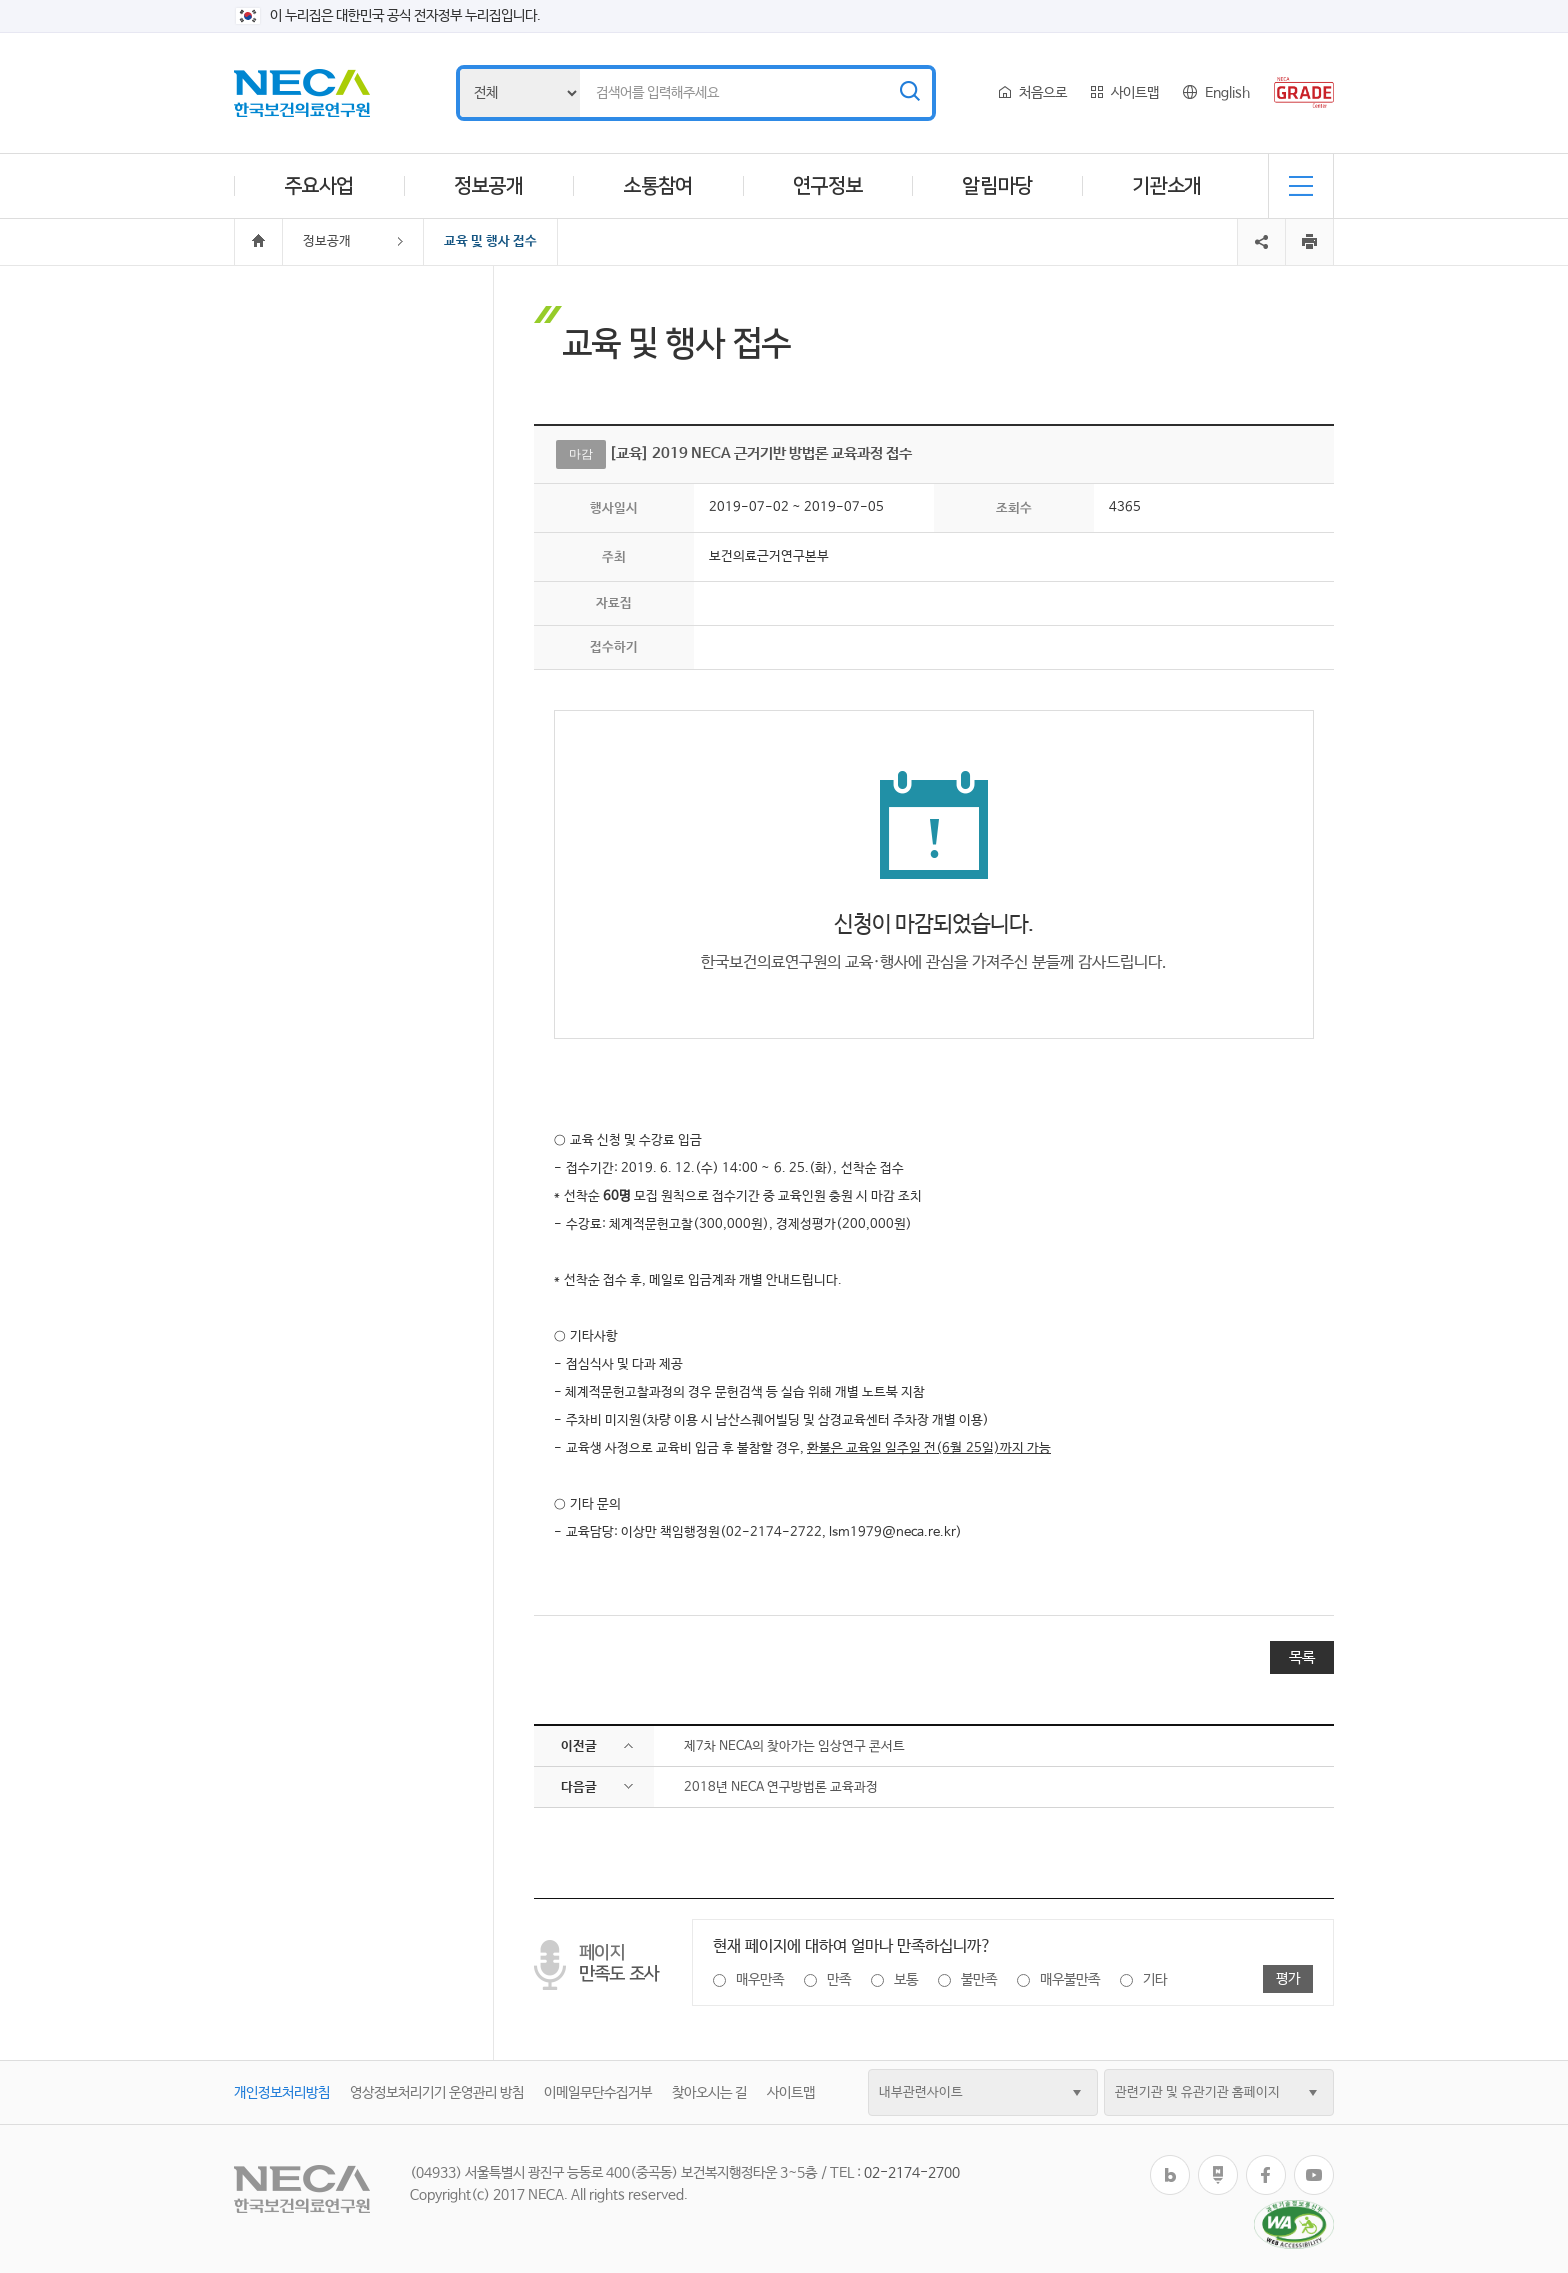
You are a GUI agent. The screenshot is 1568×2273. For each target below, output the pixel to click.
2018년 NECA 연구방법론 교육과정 (781, 1787)
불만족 (979, 1980)
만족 (839, 1980)
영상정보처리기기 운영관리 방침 (437, 2093)
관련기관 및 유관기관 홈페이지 (1197, 2092)
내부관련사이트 (921, 2092)
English (1227, 93)
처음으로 (1043, 93)
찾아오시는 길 (709, 2093)
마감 (581, 454)
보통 (906, 1980)
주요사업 (319, 186)
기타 (1155, 1980)
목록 (1302, 1657)
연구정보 (828, 186)
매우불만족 (1070, 1980)
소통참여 (658, 186)
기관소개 (1167, 186)
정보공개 (489, 186)
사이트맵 (1135, 93)
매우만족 (760, 1980)
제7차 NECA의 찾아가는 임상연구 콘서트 (794, 1746)
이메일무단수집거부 (598, 2093)
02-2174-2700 (912, 2173)
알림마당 (997, 186)
